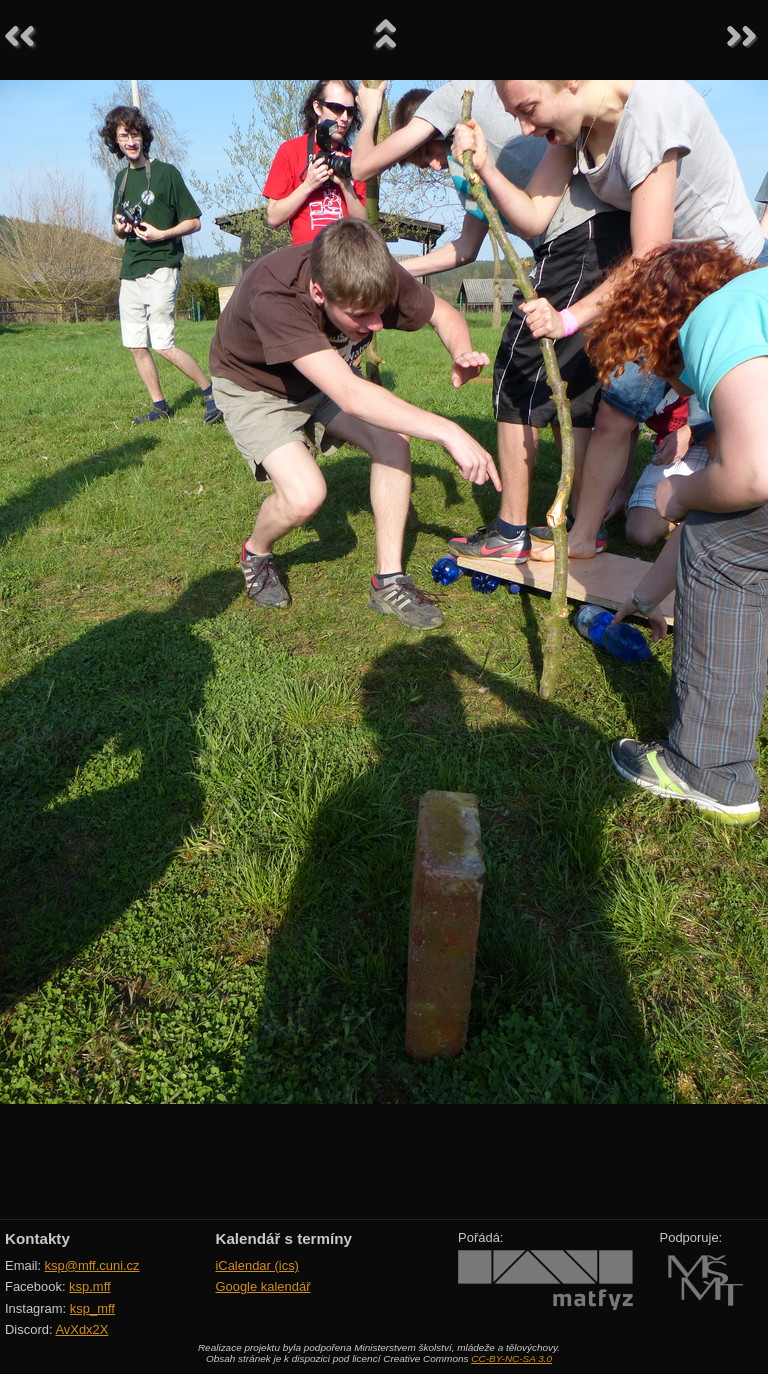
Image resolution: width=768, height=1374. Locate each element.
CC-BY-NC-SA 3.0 (511, 1358)
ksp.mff (90, 1286)
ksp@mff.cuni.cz (92, 1265)
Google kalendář (262, 1286)
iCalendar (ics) (257, 1265)
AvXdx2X (81, 1329)
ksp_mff (92, 1308)
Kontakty (37, 1238)
